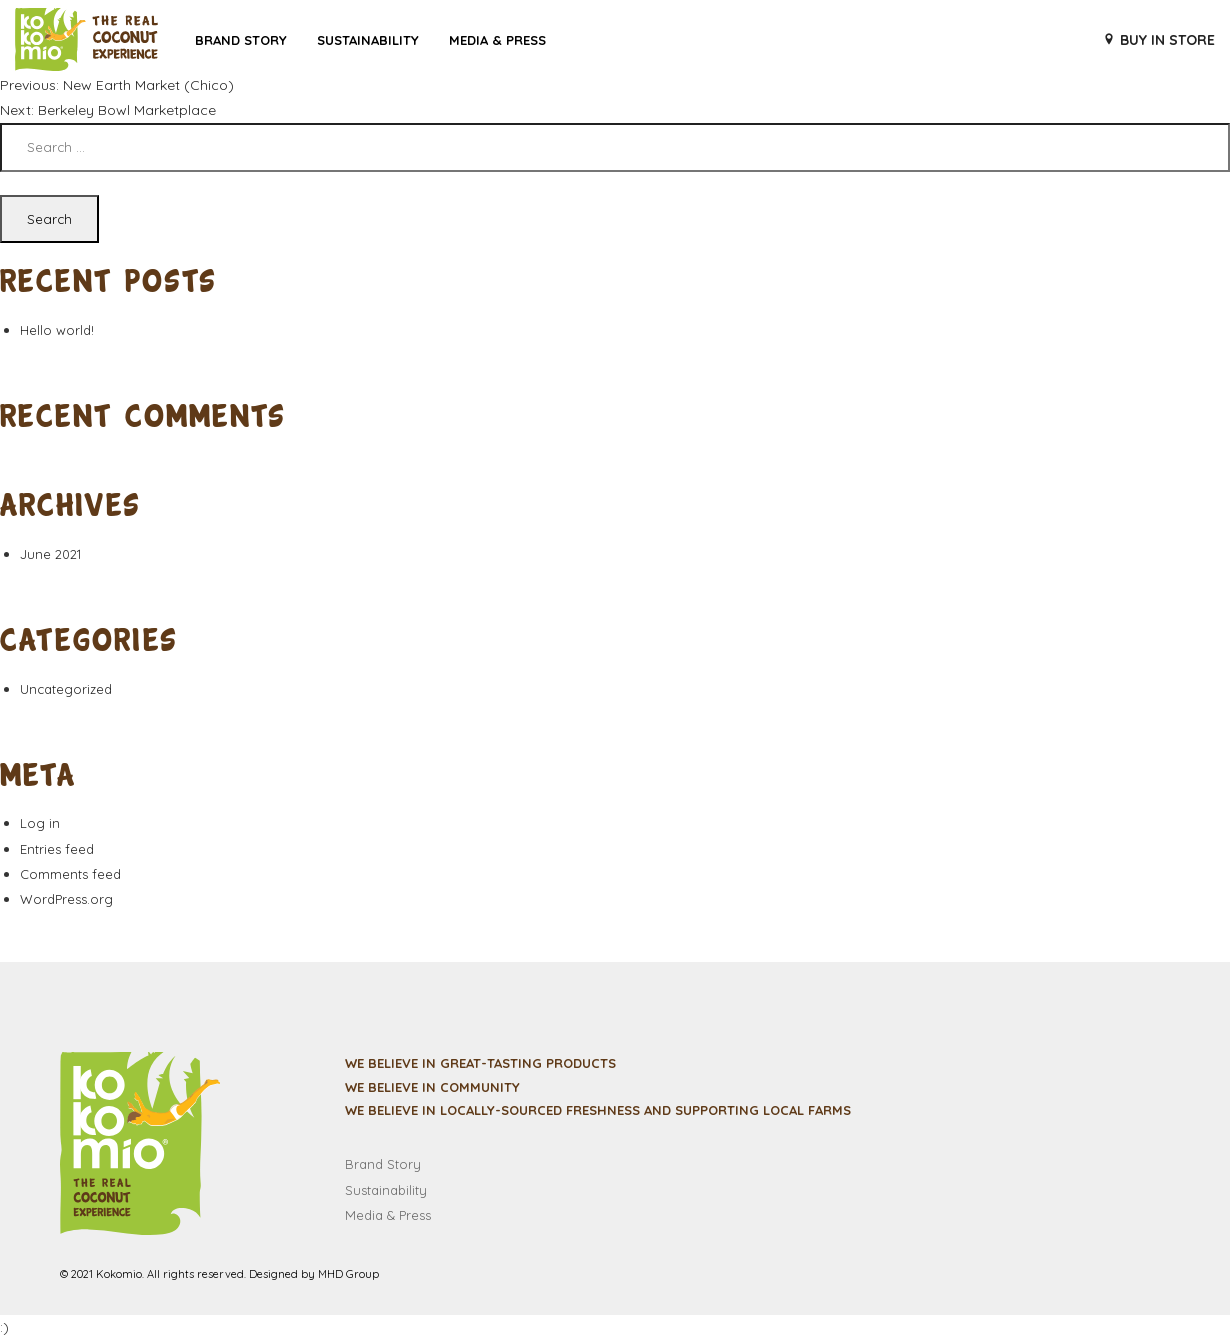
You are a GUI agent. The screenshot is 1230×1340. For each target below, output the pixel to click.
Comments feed (70, 874)
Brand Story (241, 40)
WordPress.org (66, 899)
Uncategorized (66, 689)
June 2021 (50, 554)
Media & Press (497, 40)
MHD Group (348, 1274)
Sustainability (368, 40)
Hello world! (57, 330)
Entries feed (57, 849)
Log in (40, 823)
